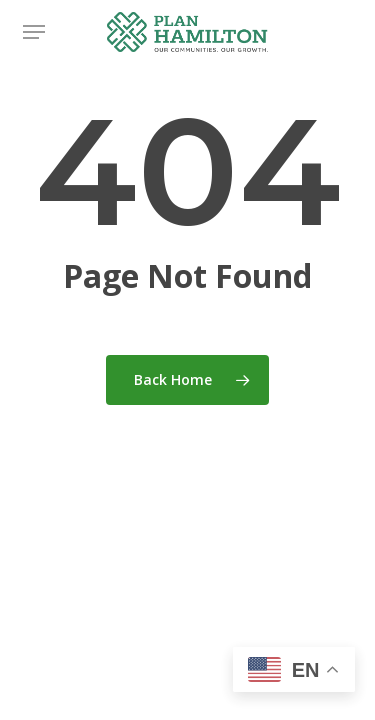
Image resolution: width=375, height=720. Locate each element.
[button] (34, 32)
